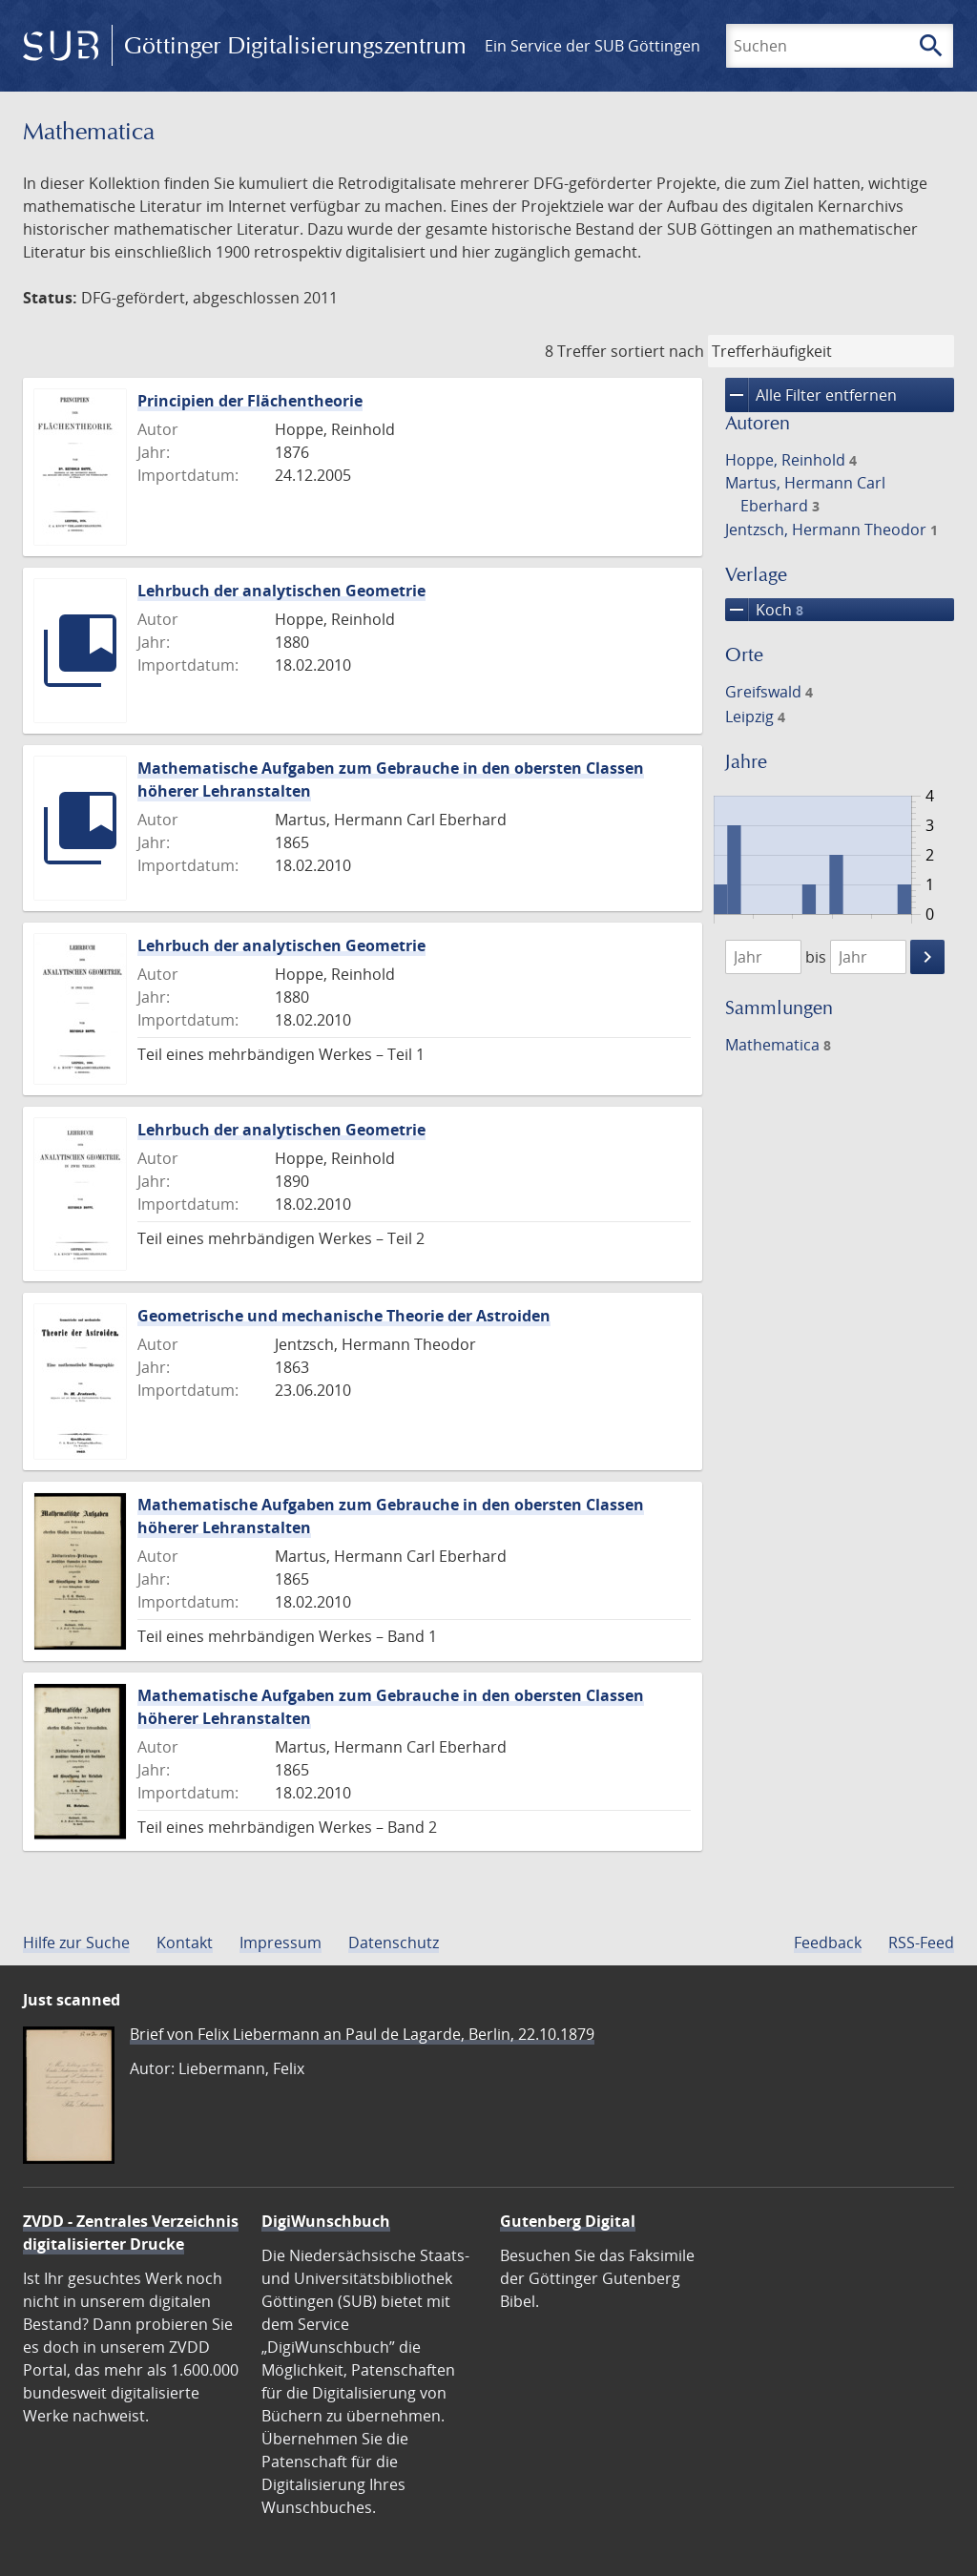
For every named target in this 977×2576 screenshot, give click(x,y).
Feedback (828, 1942)
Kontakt (184, 1942)
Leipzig (755, 716)
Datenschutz (393, 1942)
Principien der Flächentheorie (250, 400)
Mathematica (778, 1044)
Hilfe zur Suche (76, 1942)
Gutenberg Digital (567, 2221)
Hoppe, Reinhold (791, 459)
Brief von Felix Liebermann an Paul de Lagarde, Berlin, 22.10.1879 (362, 2034)
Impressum (280, 1942)
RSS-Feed (921, 1942)
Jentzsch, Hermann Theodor (831, 529)
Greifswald (769, 691)
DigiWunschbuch (325, 2221)
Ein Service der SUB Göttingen (592, 45)
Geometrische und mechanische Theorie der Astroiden (344, 1315)
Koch (764, 609)
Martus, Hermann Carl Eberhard (805, 494)
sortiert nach (657, 351)
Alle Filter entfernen (811, 395)
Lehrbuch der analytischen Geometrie (281, 590)
